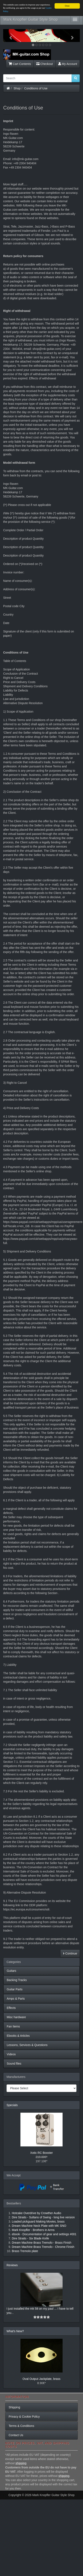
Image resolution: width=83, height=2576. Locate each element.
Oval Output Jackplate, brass (41, 2379)
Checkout (44, 64)
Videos (11, 2054)
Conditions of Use (36, 88)
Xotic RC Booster (41, 2152)
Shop (17, 88)
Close (67, 5)
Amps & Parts (16, 1998)
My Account (67, 64)
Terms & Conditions (21, 2426)
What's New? (15, 2331)
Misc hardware (16, 2017)
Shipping (14, 2407)
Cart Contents (20, 64)
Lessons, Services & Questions (27, 2045)
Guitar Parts (15, 1989)
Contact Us (16, 2435)
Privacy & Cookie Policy (24, 2416)
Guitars (11, 1970)
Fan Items (13, 2026)
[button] (9, 35)
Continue (70, 1953)
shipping (20, 2463)
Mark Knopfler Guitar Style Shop (30, 19)
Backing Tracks (17, 1980)
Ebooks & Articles (18, 2035)
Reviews (12, 2265)
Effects (11, 2008)
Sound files (14, 2063)
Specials (12, 2105)
